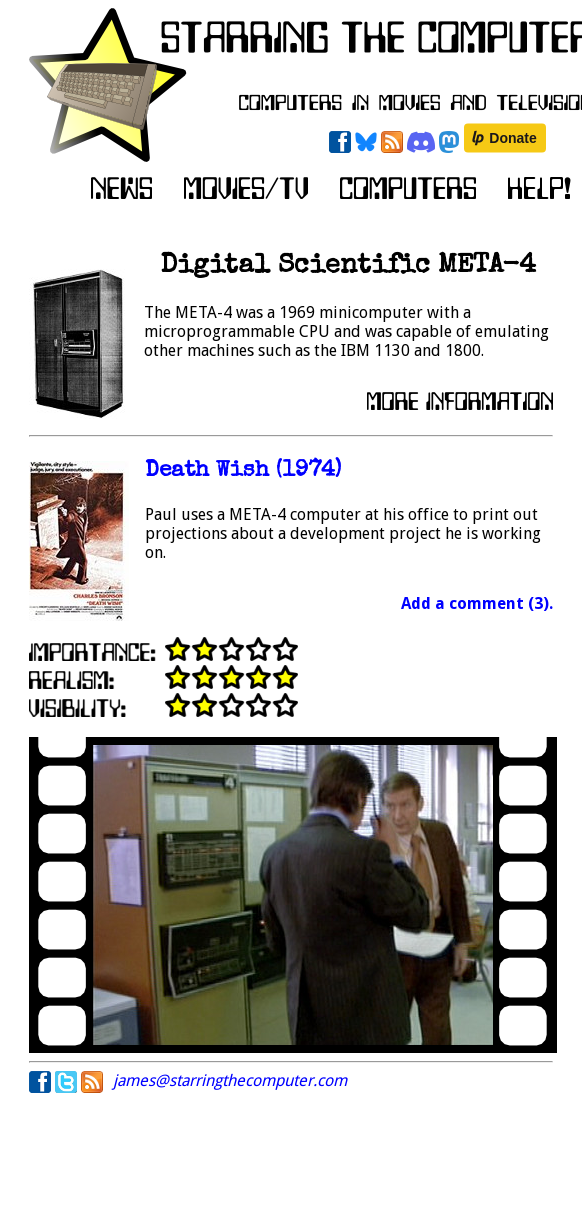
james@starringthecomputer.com (230, 1080)
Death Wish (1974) (243, 471)
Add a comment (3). (477, 603)
